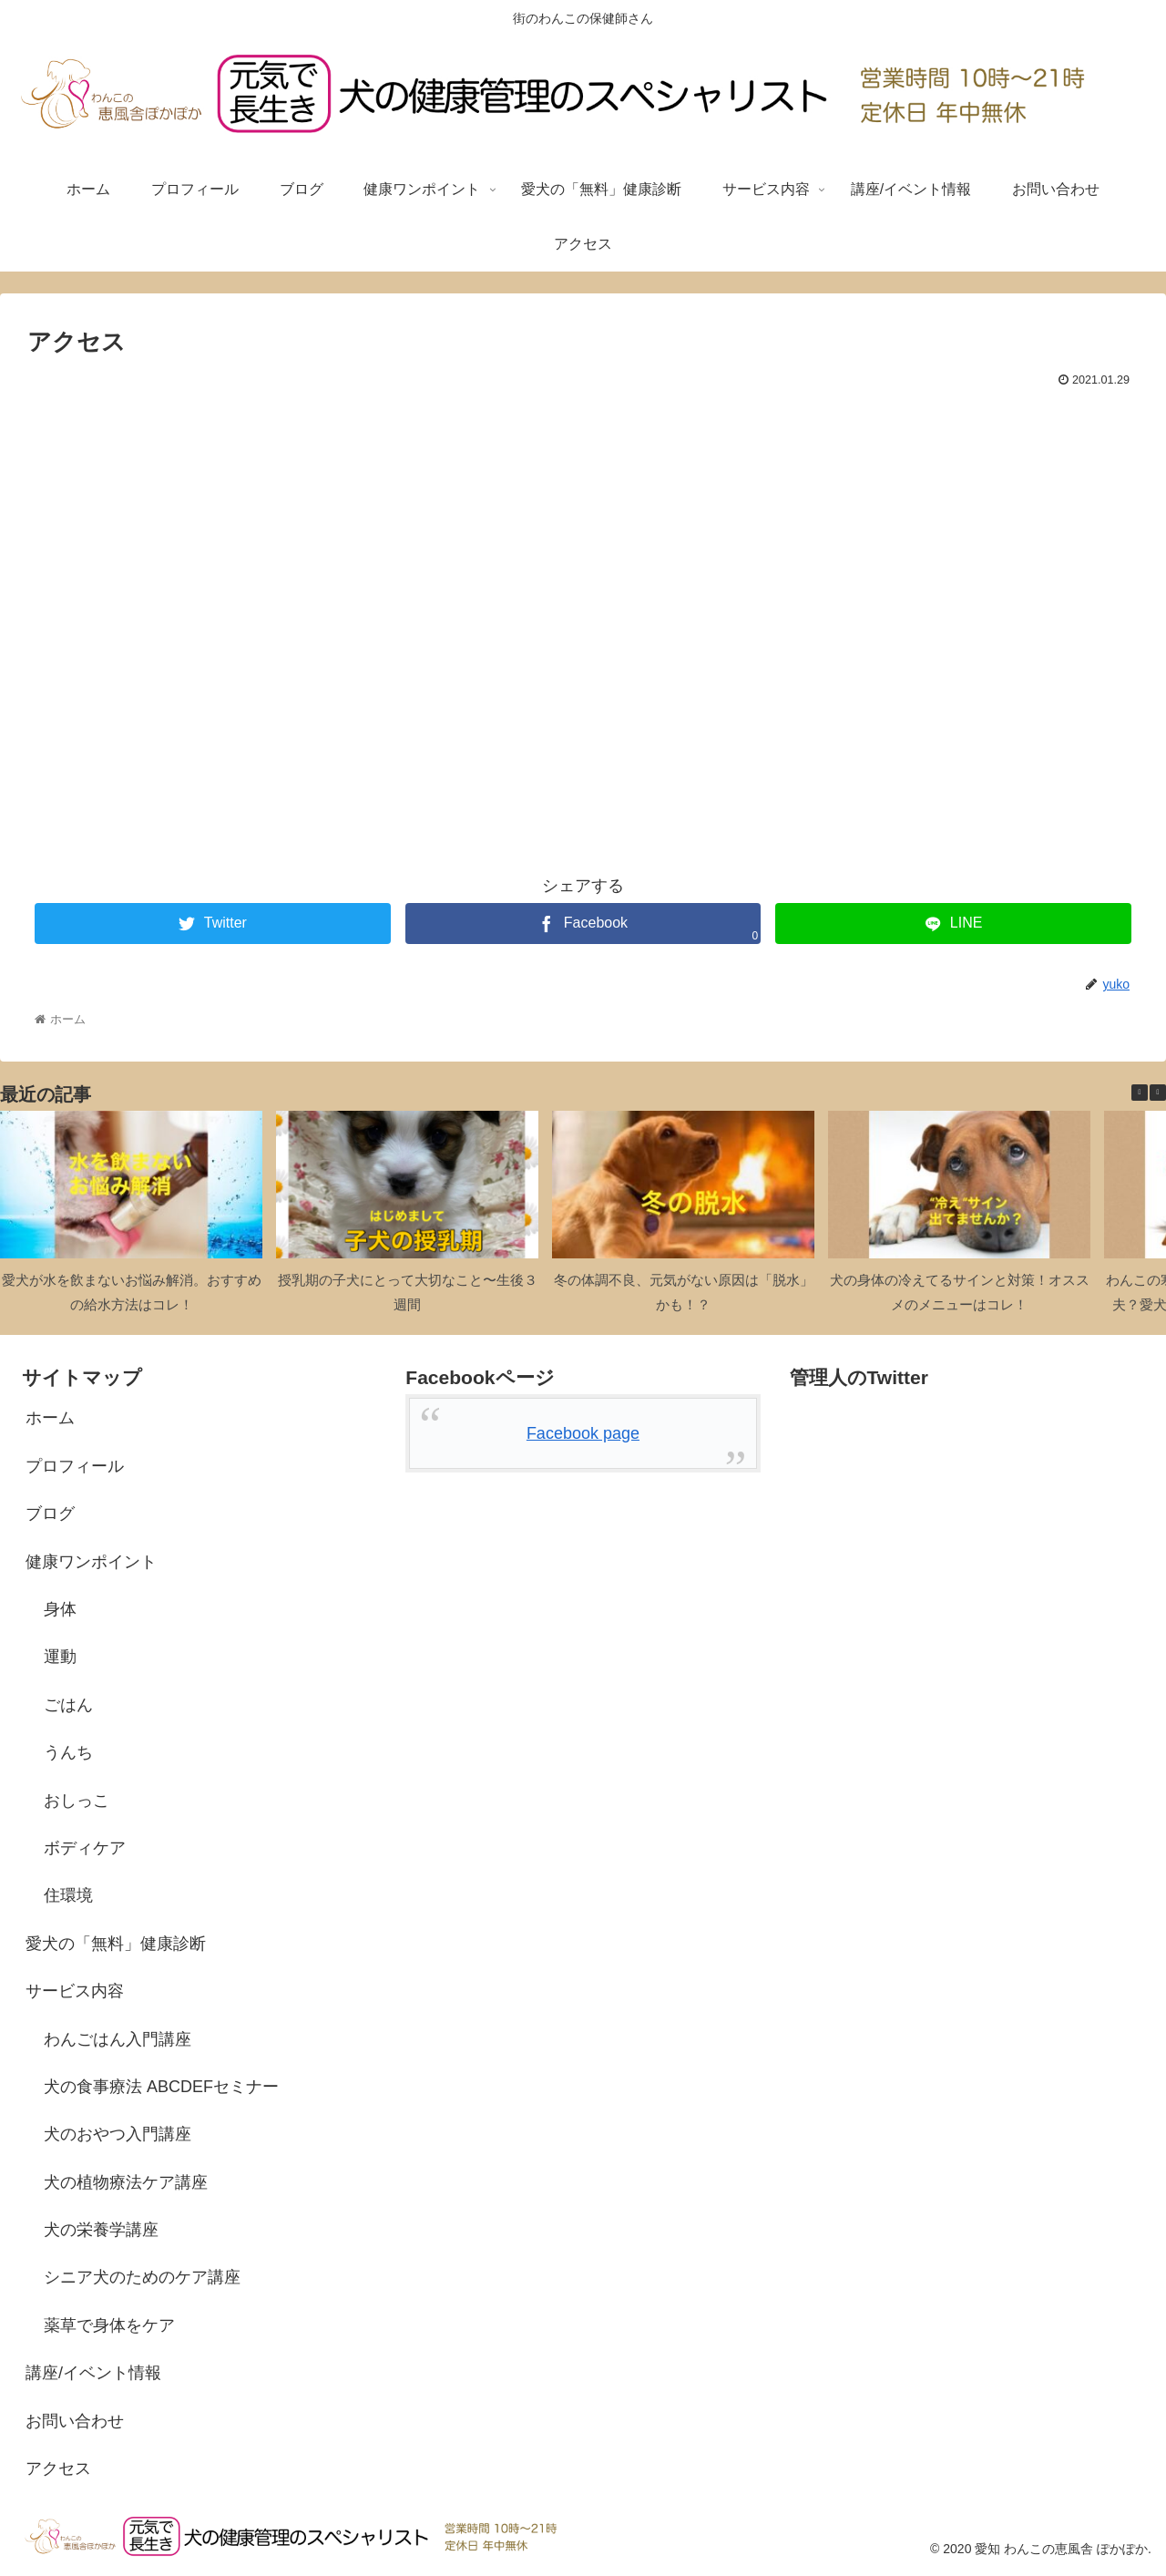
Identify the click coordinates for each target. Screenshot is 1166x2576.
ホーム (50, 1418)
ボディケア (85, 1848)
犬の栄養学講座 (101, 2230)
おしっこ (76, 1800)
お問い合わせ (75, 2421)
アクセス (58, 2468)
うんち (68, 1752)
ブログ (50, 1513)
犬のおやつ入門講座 (117, 2134)
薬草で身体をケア (109, 2325)
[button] (1158, 1092)
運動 (60, 1656)
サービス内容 (75, 1991)
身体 (60, 1609)
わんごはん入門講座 (117, 2039)
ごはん (68, 1705)
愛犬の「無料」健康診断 (116, 1944)
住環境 (68, 1895)
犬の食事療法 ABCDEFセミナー (161, 2087)
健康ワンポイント (91, 1562)
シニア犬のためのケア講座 (142, 2277)
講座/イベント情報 (93, 2373)
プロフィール (75, 1466)
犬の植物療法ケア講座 (126, 2182)
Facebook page (583, 1433)
